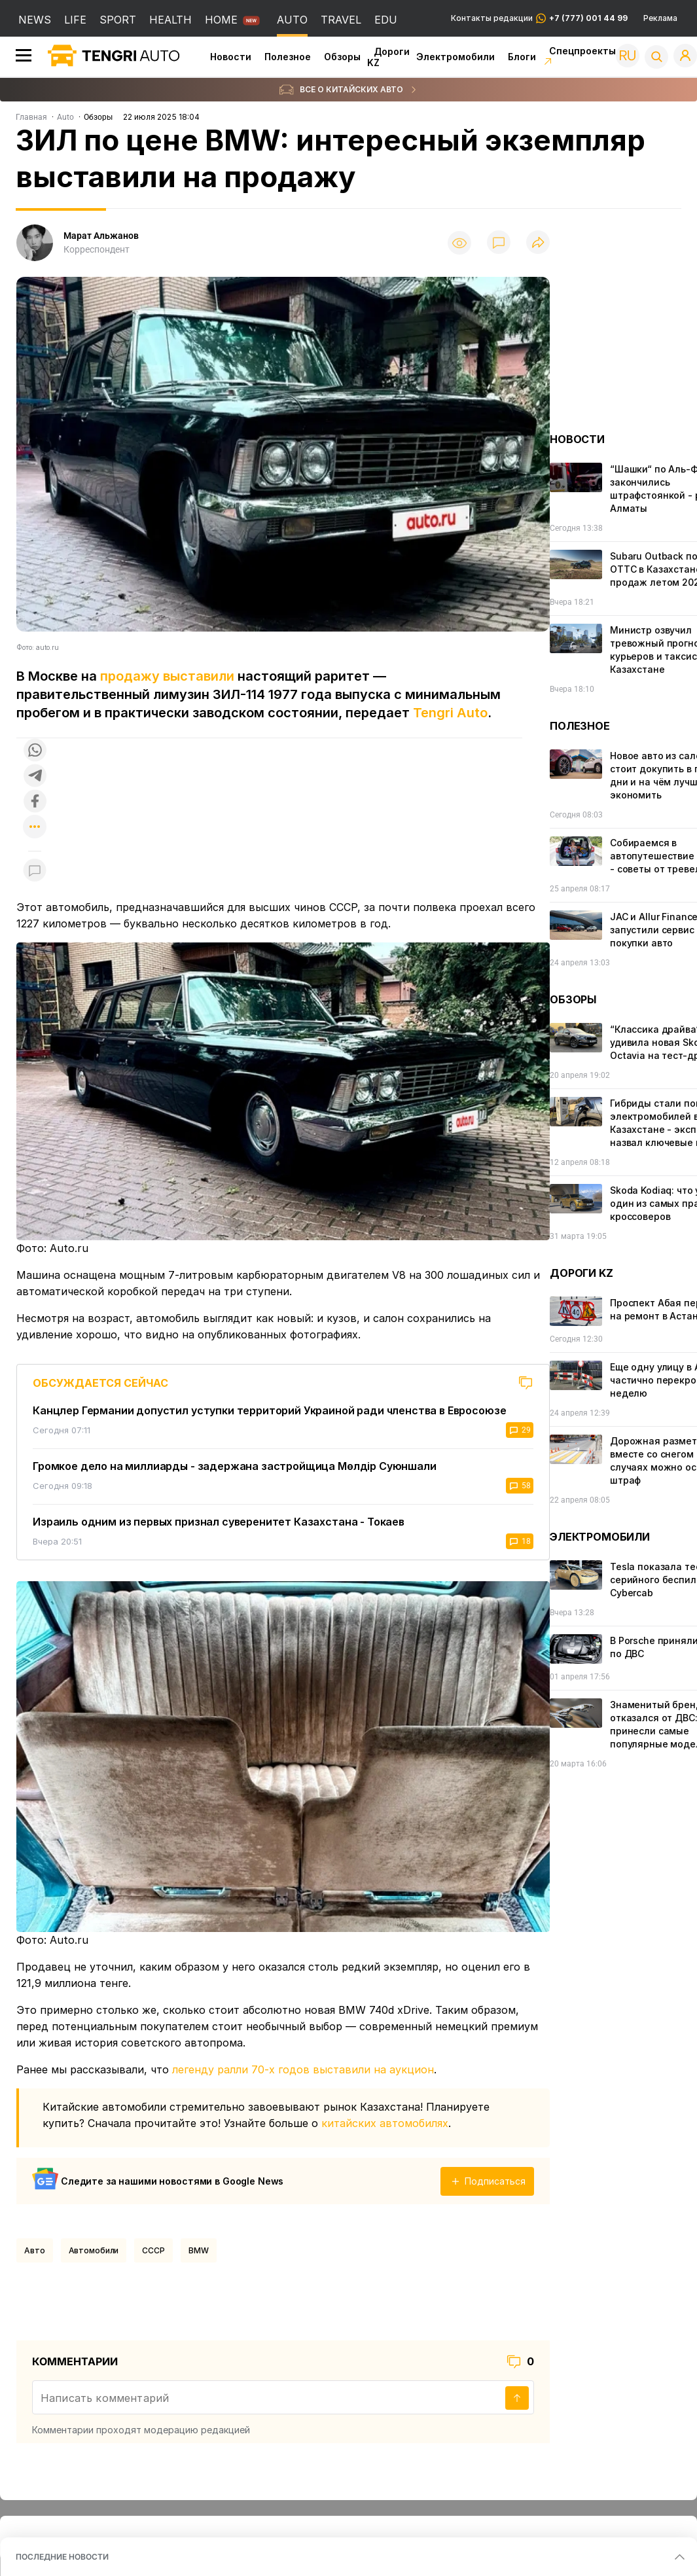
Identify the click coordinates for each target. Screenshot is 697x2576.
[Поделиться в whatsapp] (34, 751)
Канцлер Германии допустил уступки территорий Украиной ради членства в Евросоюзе (269, 1410)
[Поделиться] (538, 243)
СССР (153, 2250)
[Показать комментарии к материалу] (34, 871)
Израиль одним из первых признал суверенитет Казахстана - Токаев (218, 1521)
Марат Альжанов (101, 235)
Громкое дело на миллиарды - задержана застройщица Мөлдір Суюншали (235, 1466)
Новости (230, 56)
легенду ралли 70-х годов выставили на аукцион (303, 2069)
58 (520, 1485)
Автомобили (94, 2250)
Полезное (287, 56)
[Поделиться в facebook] (34, 802)
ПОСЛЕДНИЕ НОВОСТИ (62, 2557)
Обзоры (342, 56)
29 (520, 1430)
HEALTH (170, 19)
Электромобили (455, 56)
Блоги (522, 56)
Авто (34, 2250)
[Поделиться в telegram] (34, 776)
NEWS (34, 19)
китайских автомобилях (384, 2123)
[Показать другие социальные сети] (34, 827)
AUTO (292, 19)
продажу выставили (167, 676)
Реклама (660, 18)
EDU (385, 19)
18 (520, 1541)
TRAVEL (341, 19)
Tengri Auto (450, 713)
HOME (221, 19)
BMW (198, 2250)
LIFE (75, 19)
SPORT (117, 19)
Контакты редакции (539, 18)
